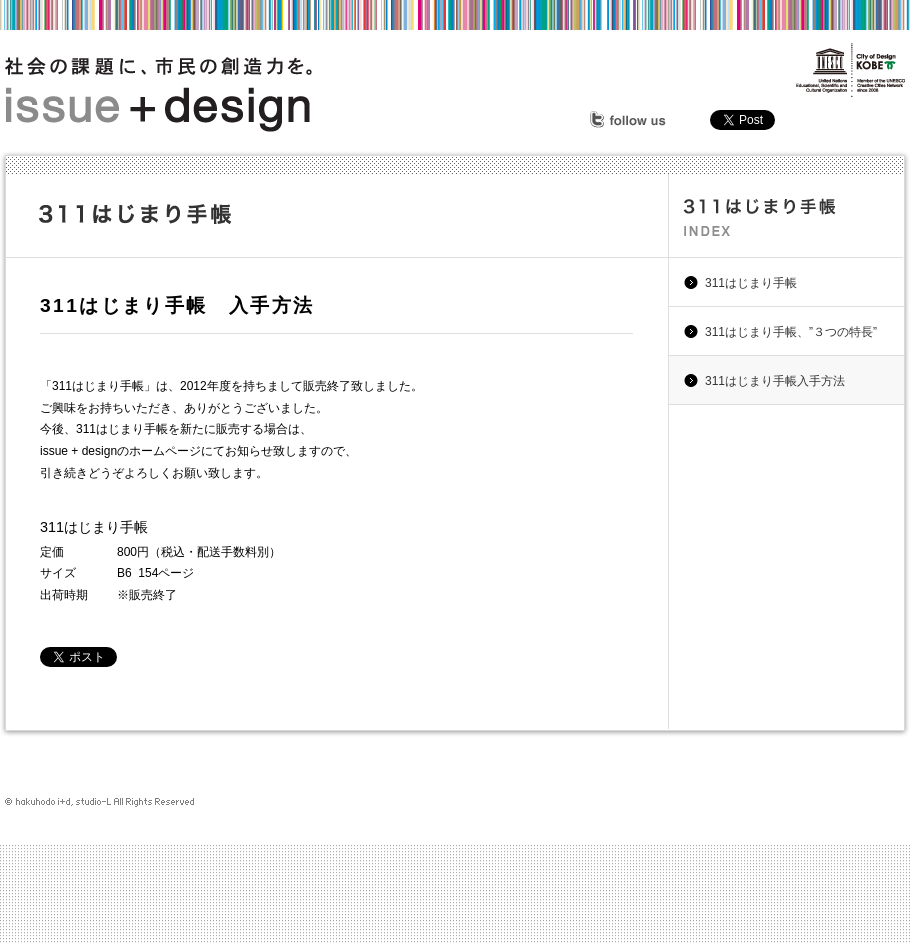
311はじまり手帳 (751, 283)
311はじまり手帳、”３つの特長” (791, 332)
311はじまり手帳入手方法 (775, 381)
